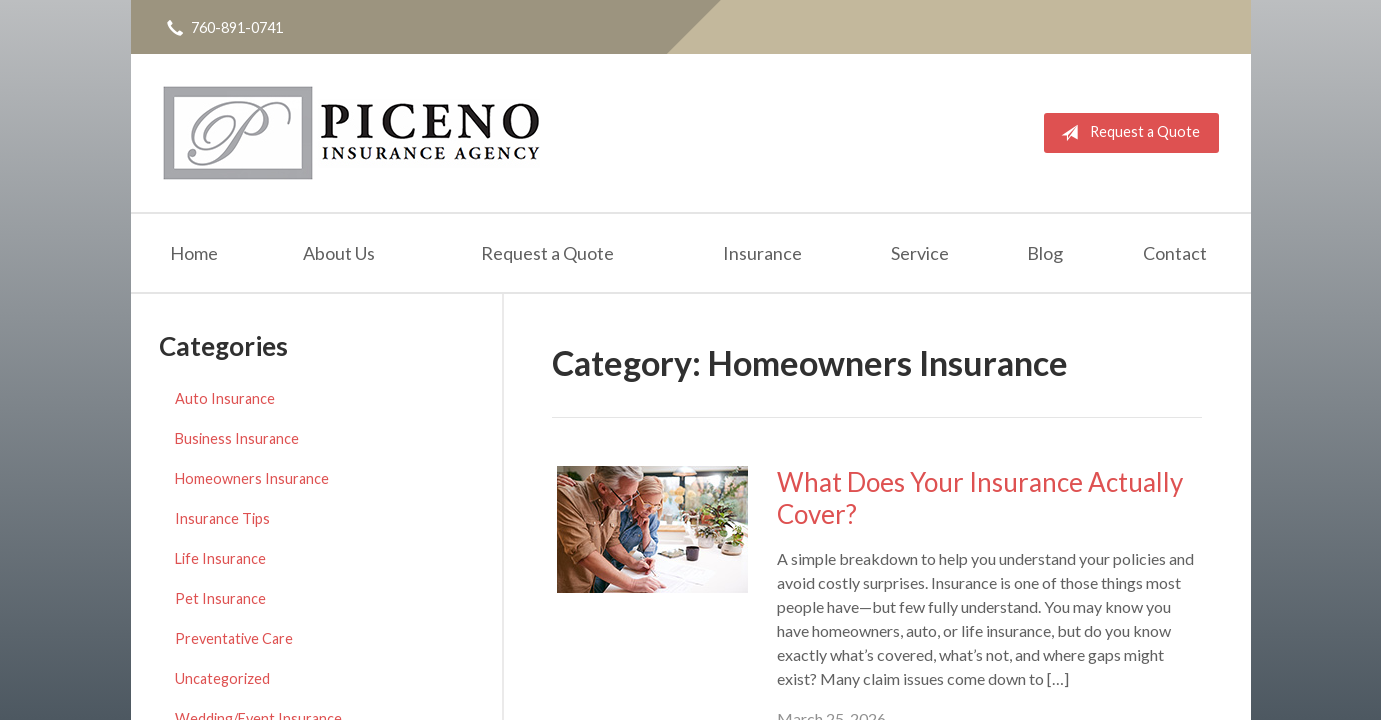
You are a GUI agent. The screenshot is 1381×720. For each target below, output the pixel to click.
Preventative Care (234, 638)
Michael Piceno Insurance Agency (351, 133)
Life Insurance (220, 558)
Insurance (762, 253)
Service (920, 253)
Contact (1175, 253)
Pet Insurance (220, 598)
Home (194, 253)
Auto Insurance (225, 398)
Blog (1045, 253)
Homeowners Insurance (252, 478)
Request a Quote (1126, 133)
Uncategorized (222, 678)
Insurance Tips (222, 518)
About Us (339, 253)
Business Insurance (237, 438)
